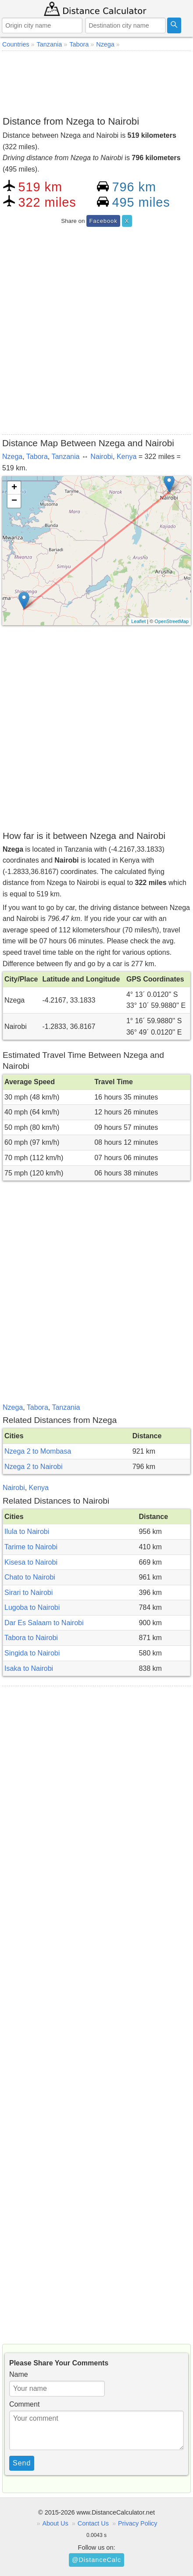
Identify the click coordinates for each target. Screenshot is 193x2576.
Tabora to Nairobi (31, 1637)
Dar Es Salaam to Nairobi (44, 1623)
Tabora (37, 456)
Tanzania (65, 456)
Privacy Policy (137, 2523)
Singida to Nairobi (32, 1653)
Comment (24, 2404)
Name (18, 2374)
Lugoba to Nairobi (32, 1607)
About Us (55, 2523)
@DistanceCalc (96, 2559)
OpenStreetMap (171, 621)
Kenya (126, 456)
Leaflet (138, 621)
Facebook (103, 221)
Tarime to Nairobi (30, 1547)
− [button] (14, 501)
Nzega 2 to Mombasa (37, 1451)
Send (22, 2463)
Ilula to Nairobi (26, 1531)
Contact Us (93, 2523)
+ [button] (14, 487)
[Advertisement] (96, 81)
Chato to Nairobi (29, 1577)
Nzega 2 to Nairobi (33, 1466)
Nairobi (101, 456)
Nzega (12, 456)
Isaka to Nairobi (28, 1668)
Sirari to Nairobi (28, 1592)
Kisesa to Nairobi (30, 1562)
